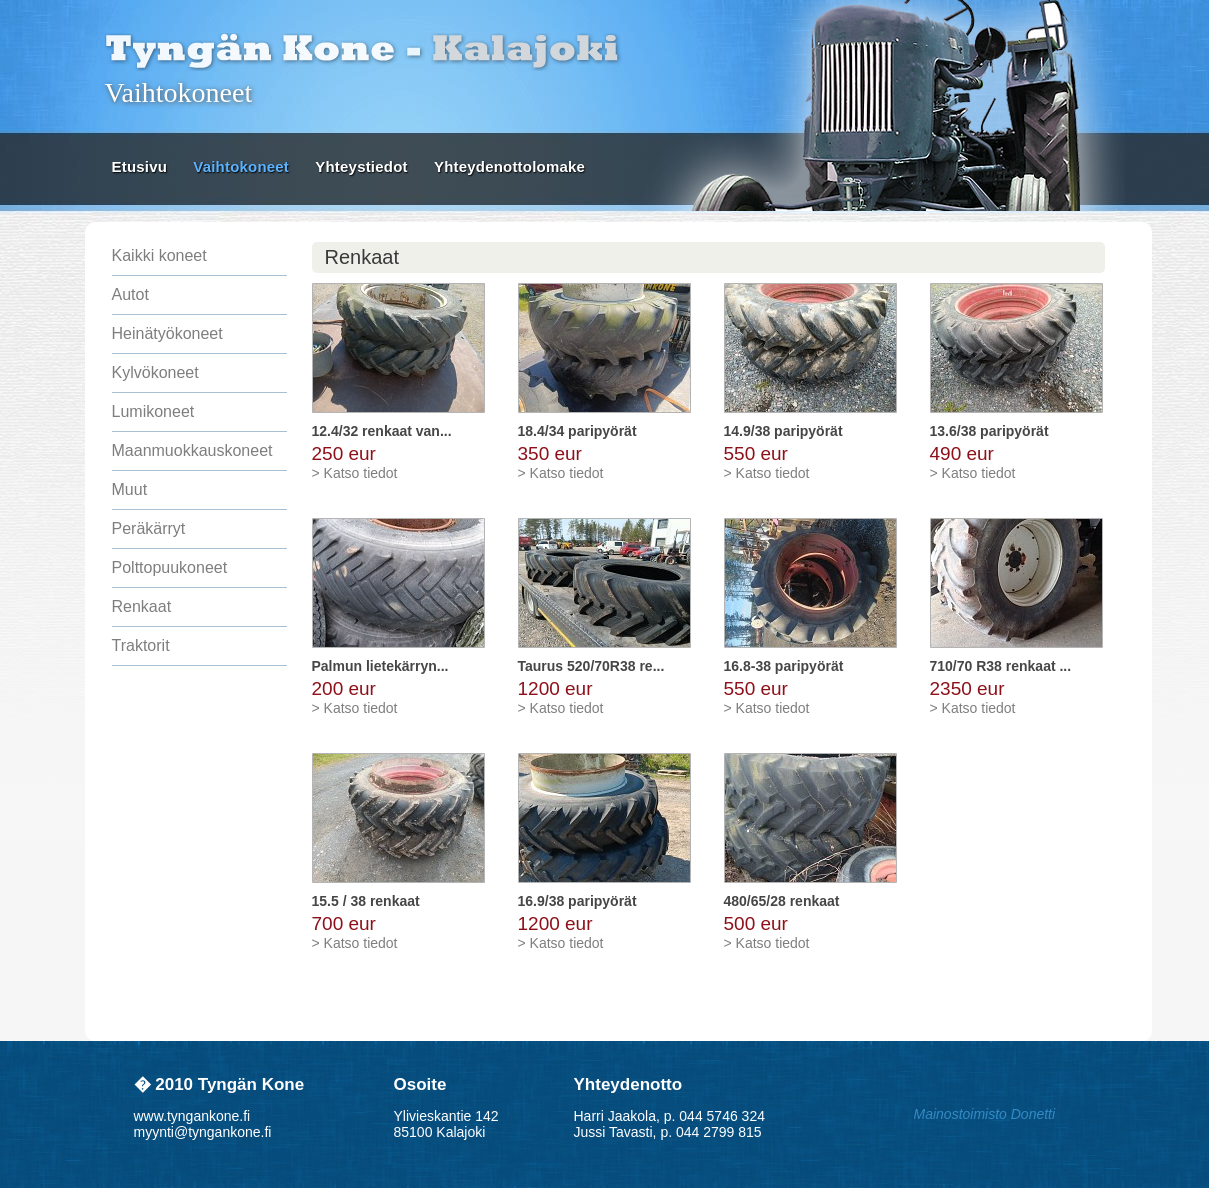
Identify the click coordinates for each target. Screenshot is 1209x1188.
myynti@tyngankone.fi (203, 1132)
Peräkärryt (149, 528)
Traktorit (141, 645)
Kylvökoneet (155, 372)
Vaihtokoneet (241, 166)
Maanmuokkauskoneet (192, 450)
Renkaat (142, 606)
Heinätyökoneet (167, 333)
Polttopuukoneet (170, 567)
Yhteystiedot (361, 166)
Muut (130, 489)
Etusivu (140, 166)
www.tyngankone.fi (192, 1116)
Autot (130, 294)
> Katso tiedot (355, 473)
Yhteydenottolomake (509, 166)
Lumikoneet (153, 411)
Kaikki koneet (159, 255)
